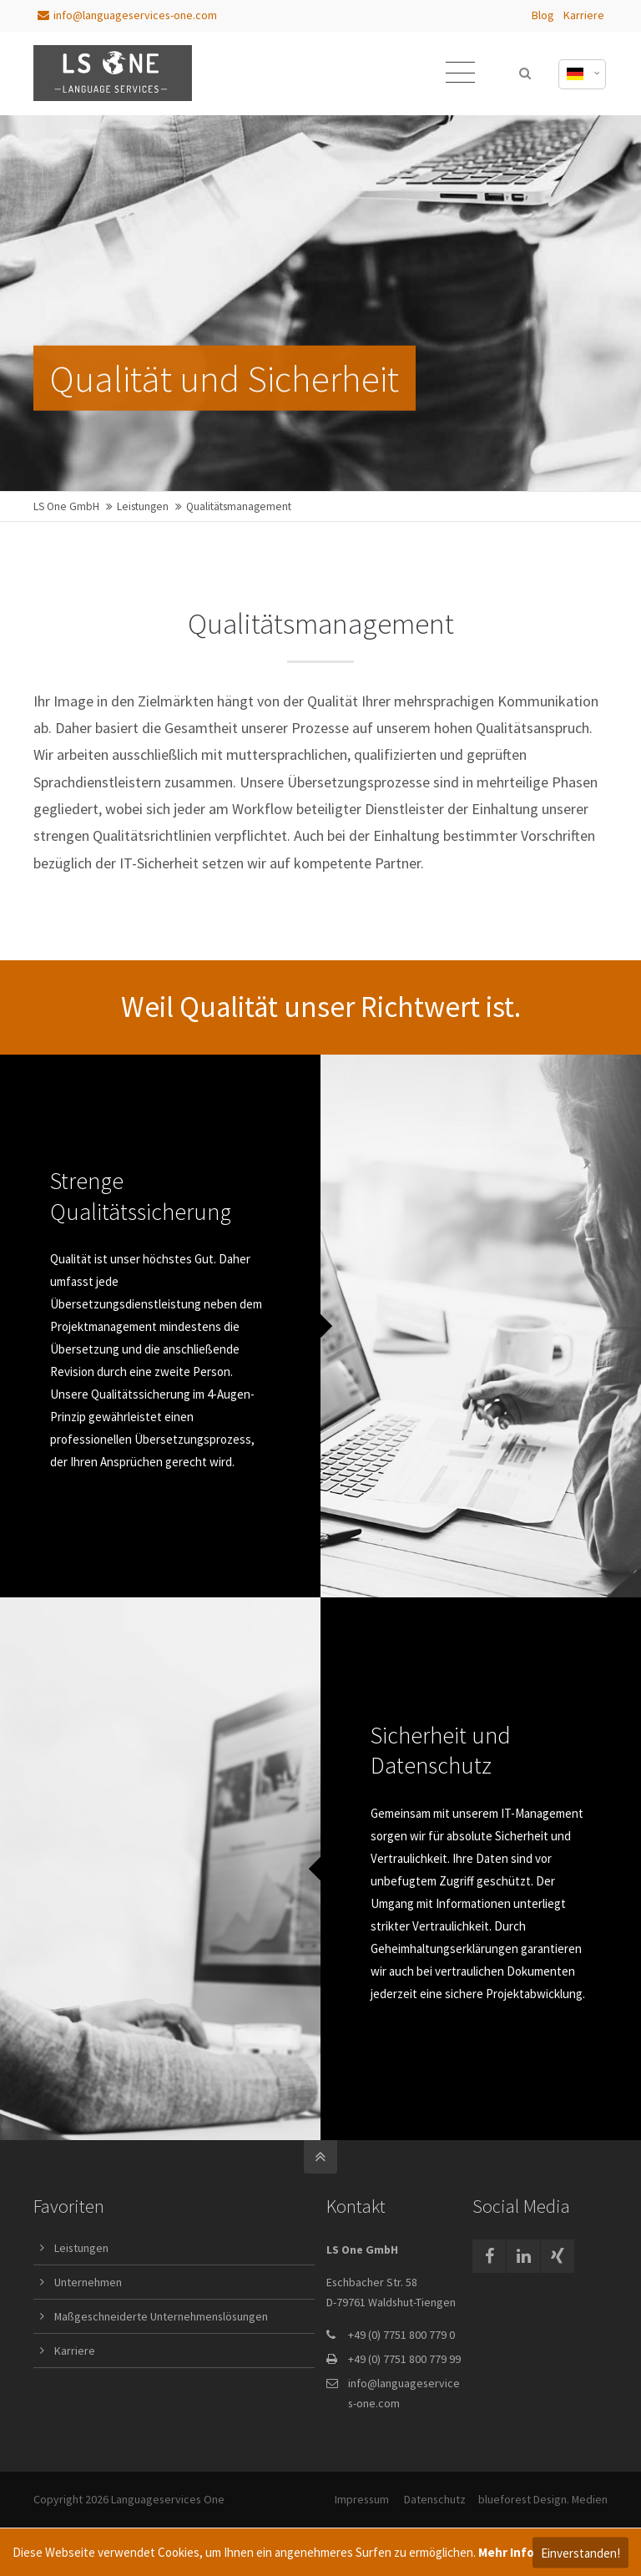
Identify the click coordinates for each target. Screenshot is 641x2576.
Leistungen (143, 506)
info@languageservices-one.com (127, 15)
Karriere (583, 15)
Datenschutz (435, 2499)
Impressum (362, 2499)
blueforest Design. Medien (543, 2499)
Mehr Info (506, 2552)
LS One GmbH (66, 506)
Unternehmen (88, 2282)
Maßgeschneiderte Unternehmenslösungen (161, 2316)
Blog (543, 15)
